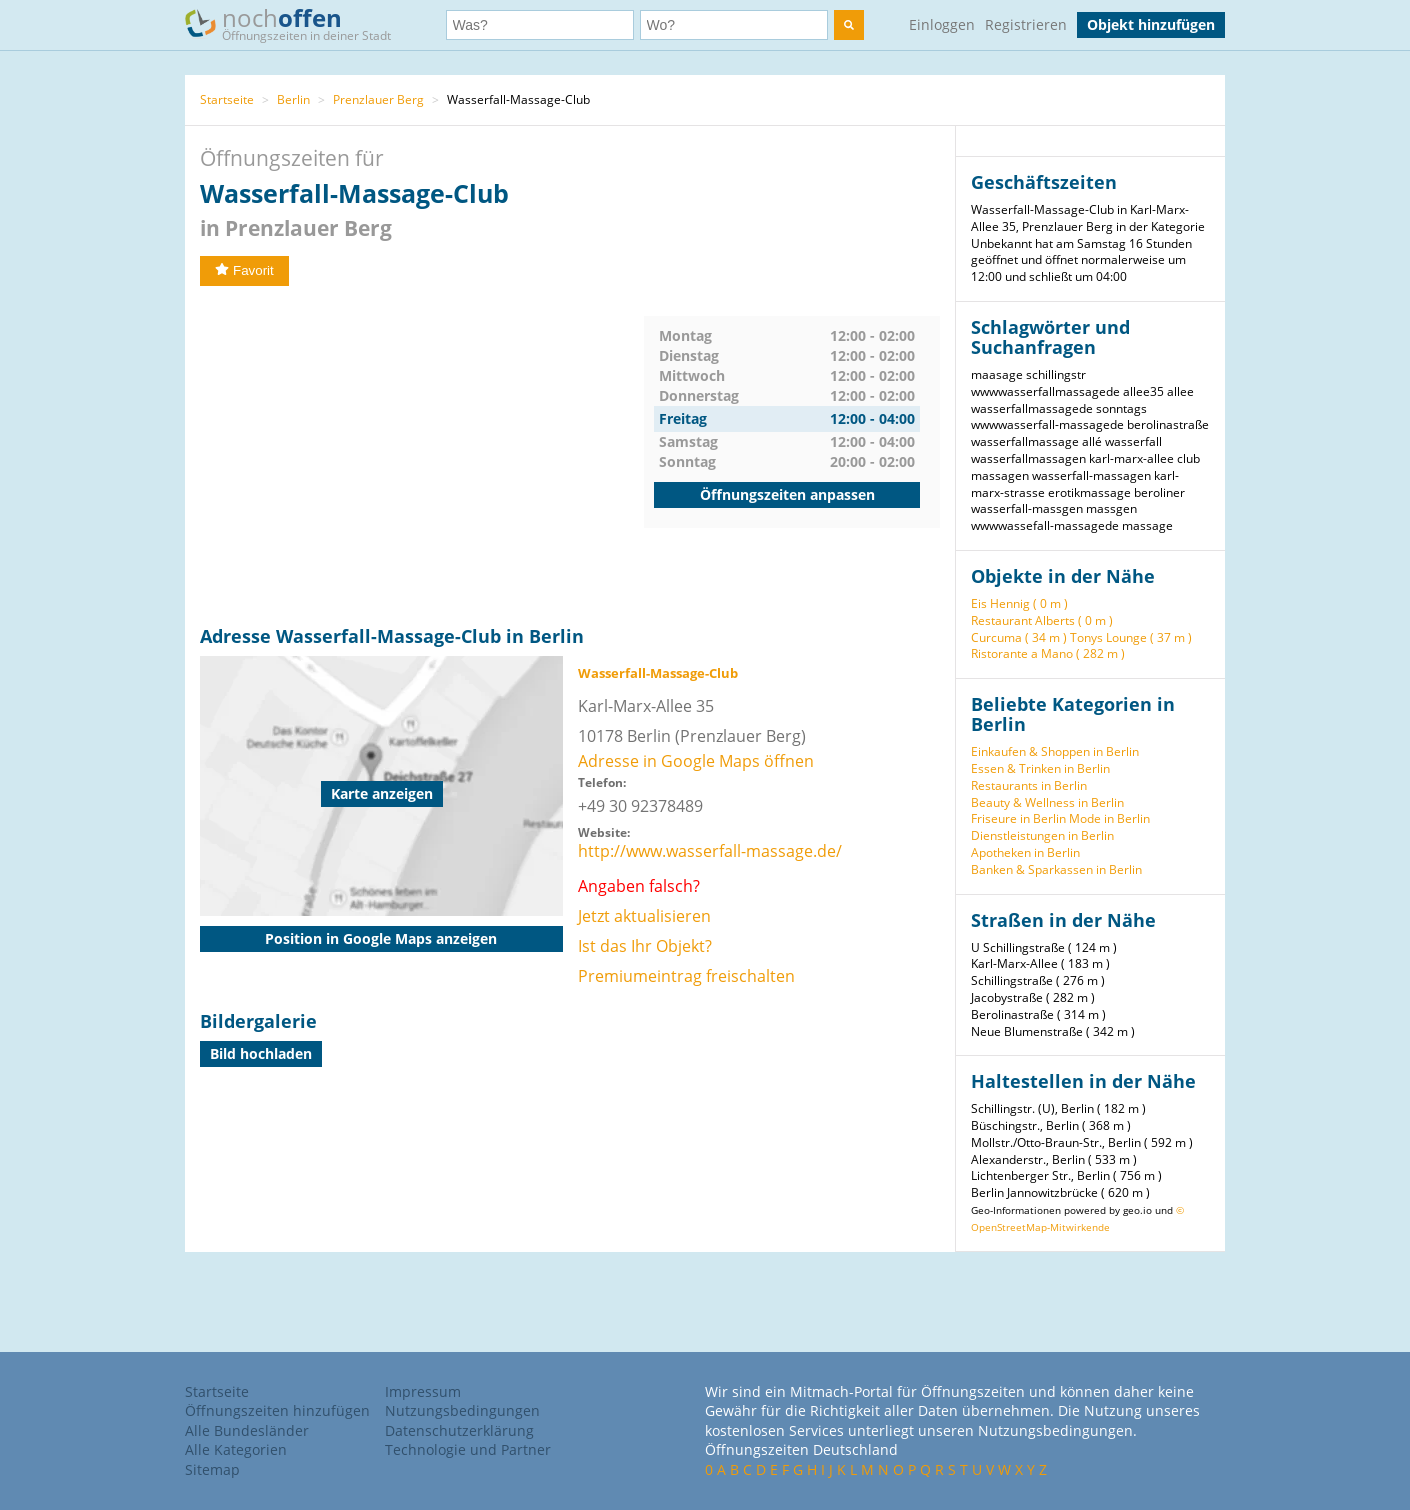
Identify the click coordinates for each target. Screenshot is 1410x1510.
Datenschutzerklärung (459, 1430)
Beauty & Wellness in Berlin (1047, 802)
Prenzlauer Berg (378, 99)
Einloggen (942, 24)
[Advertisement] (422, 456)
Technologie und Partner (468, 1449)
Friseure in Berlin (1018, 818)
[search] (849, 25)
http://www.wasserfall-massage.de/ (710, 851)
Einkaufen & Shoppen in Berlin (1055, 751)
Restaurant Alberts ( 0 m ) (1042, 620)
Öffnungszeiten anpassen (787, 494)
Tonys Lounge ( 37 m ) (1131, 637)
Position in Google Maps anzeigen (381, 938)
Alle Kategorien (236, 1449)
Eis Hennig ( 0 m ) (1019, 603)
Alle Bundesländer (247, 1430)
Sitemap (212, 1469)
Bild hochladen (261, 1053)
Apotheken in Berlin (1025, 852)
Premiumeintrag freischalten (686, 976)
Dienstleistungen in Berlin (1042, 835)
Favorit (244, 270)
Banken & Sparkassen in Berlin (1056, 869)
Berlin (293, 99)
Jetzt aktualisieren (644, 916)
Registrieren (1026, 24)
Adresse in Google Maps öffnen (696, 761)
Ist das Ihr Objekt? (645, 946)
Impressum (423, 1391)
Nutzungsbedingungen (462, 1410)
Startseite (227, 99)
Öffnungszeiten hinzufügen (277, 1410)
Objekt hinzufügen (1151, 24)
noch (297, 23)
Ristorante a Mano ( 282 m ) (1048, 653)
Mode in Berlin (1109, 818)
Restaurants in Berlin (1029, 785)
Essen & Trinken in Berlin (1040, 768)
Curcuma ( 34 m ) (1019, 637)
